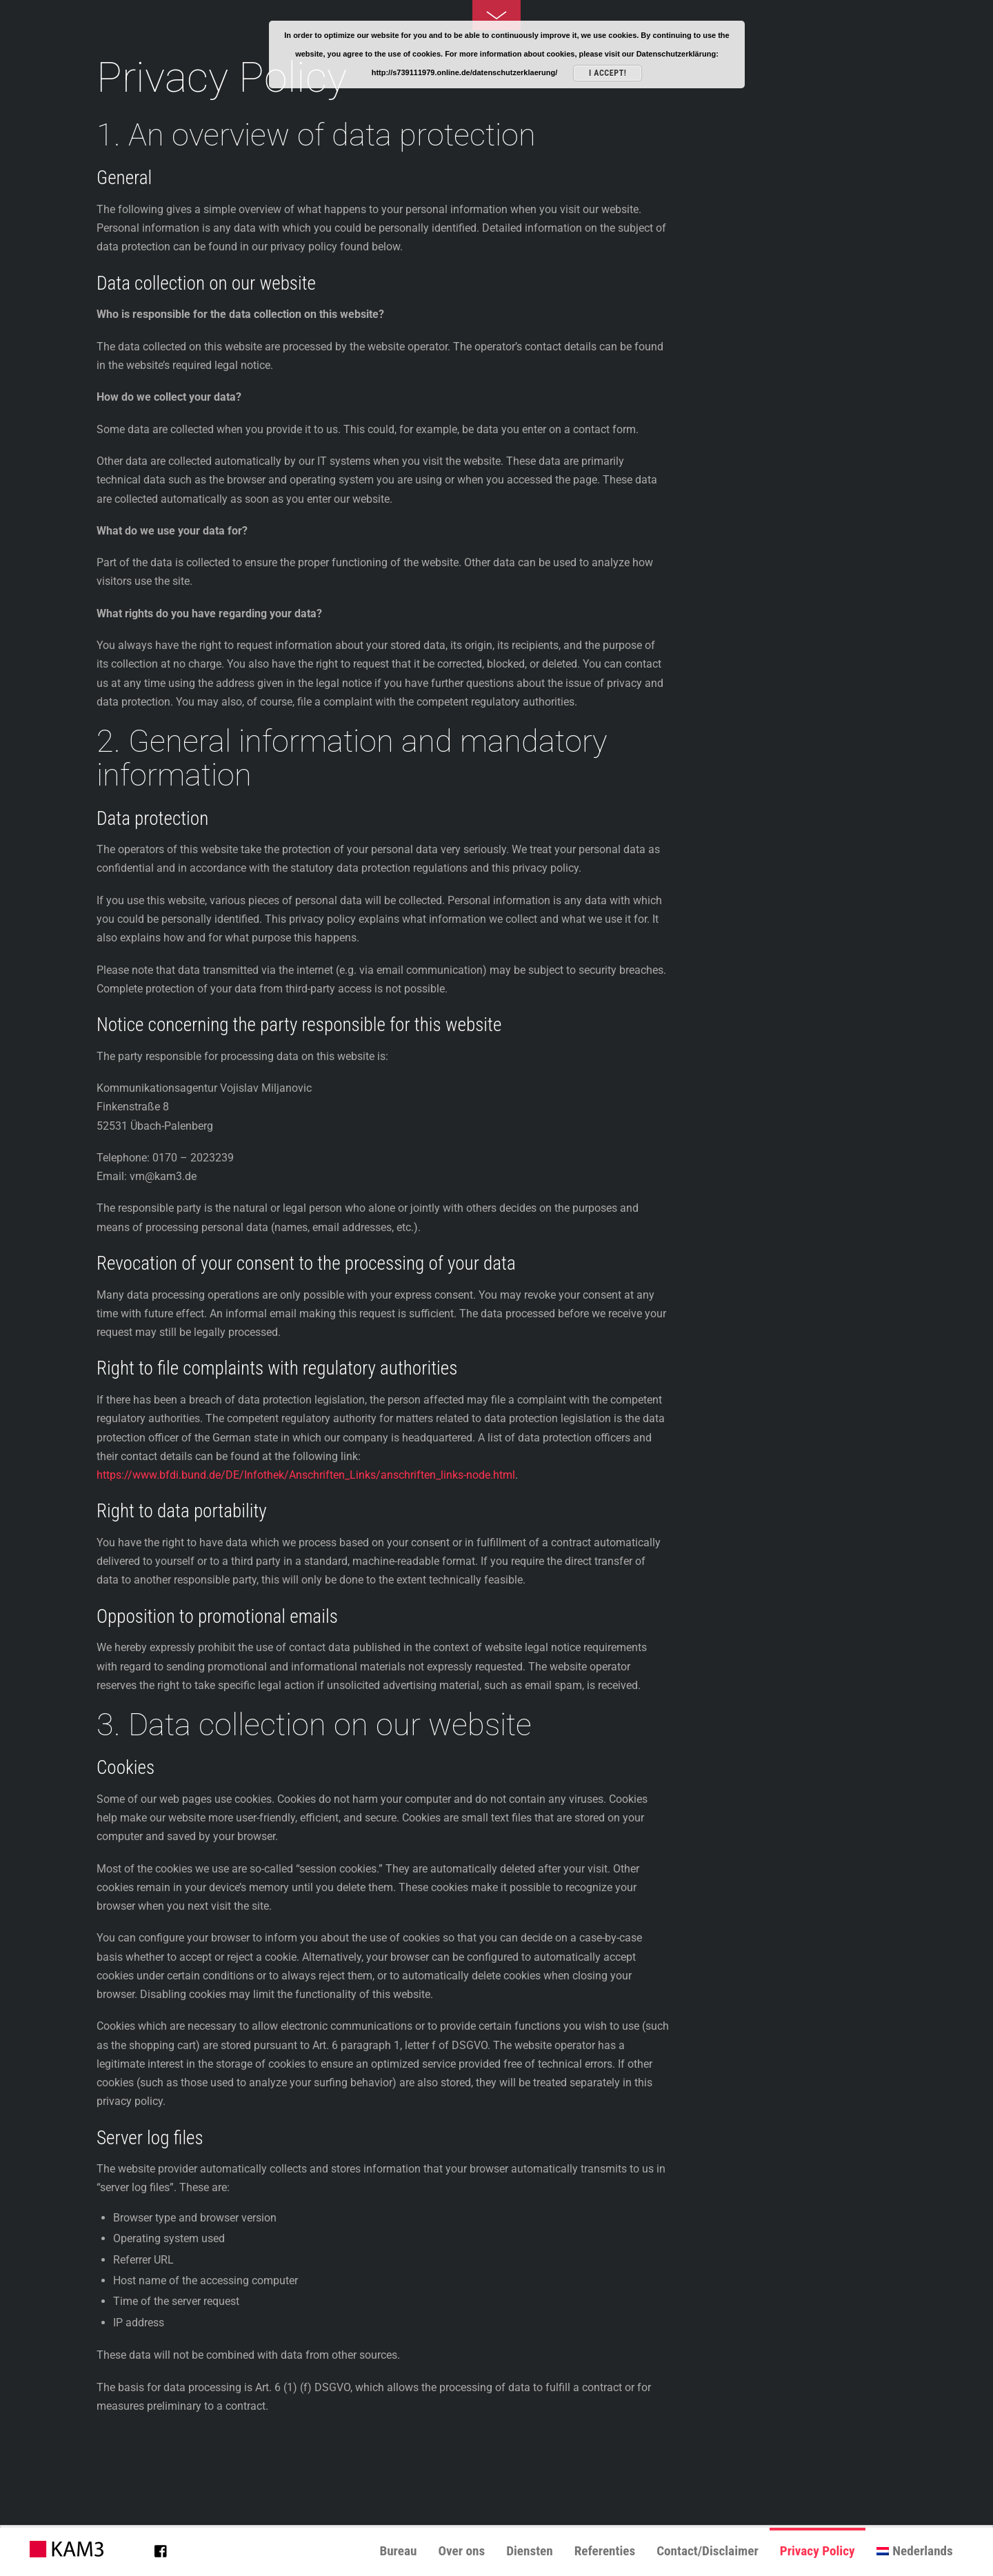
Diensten (529, 2551)
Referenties (604, 2551)
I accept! (607, 73)
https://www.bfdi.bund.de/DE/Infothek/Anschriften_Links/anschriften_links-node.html (306, 1474)
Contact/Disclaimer (707, 2551)
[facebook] (161, 2548)
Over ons (461, 2551)
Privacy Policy (817, 2551)
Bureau (398, 2551)
